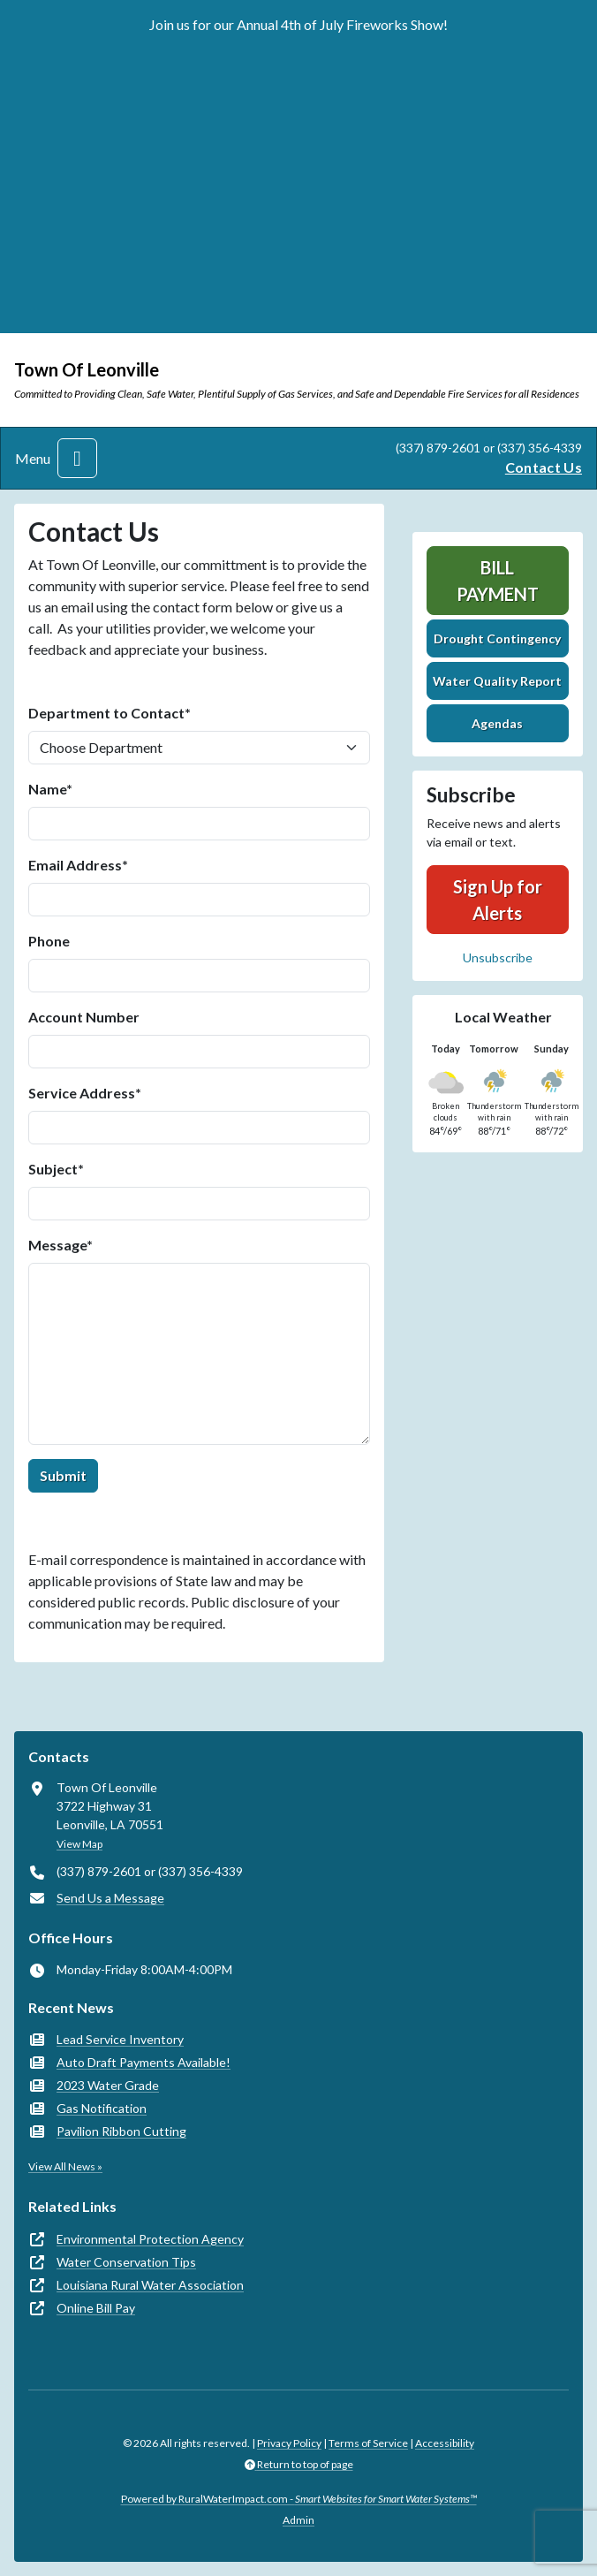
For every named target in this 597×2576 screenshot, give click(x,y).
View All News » (65, 2166)
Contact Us (543, 467)
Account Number (84, 1016)
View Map (79, 1843)
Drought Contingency (497, 638)
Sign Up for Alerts (497, 899)
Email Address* (78, 864)
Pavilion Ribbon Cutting (121, 2131)
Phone (49, 940)
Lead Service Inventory (120, 2039)
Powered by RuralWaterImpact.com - (299, 2498)
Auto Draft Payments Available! (143, 2062)
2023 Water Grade (108, 2085)
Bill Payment (498, 580)
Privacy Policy (289, 2443)
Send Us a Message (110, 1897)
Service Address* (84, 1092)
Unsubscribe (498, 957)
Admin (298, 2520)
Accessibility (444, 2443)
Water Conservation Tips (126, 2261)
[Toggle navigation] (77, 458)
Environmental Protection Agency (150, 2238)
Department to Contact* (109, 712)
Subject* (56, 1168)
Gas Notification (102, 2108)
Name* (50, 788)
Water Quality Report (497, 680)
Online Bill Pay (96, 2307)
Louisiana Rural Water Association (150, 2284)
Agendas (497, 723)
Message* (60, 1244)
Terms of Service (368, 2443)
